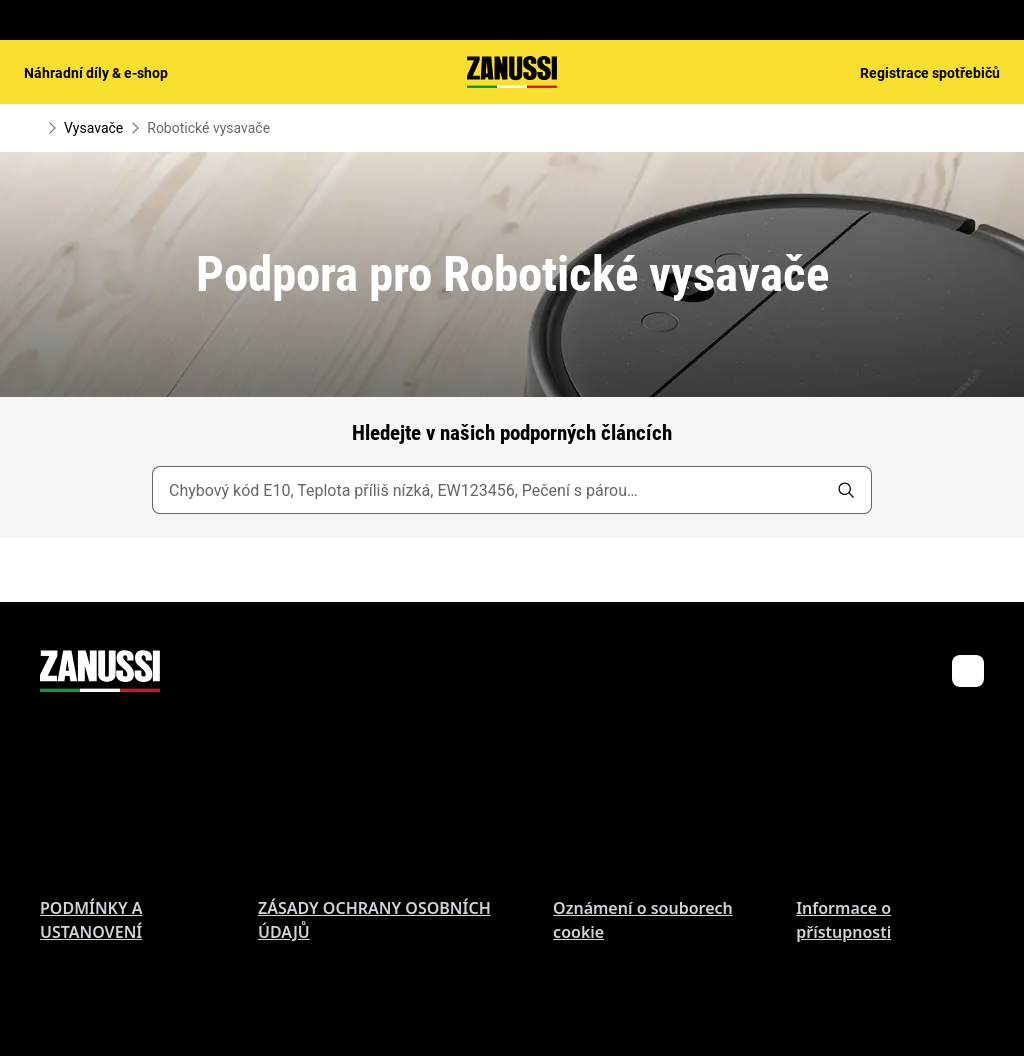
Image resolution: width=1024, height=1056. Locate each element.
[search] (846, 490)
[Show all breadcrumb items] (32, 128)
